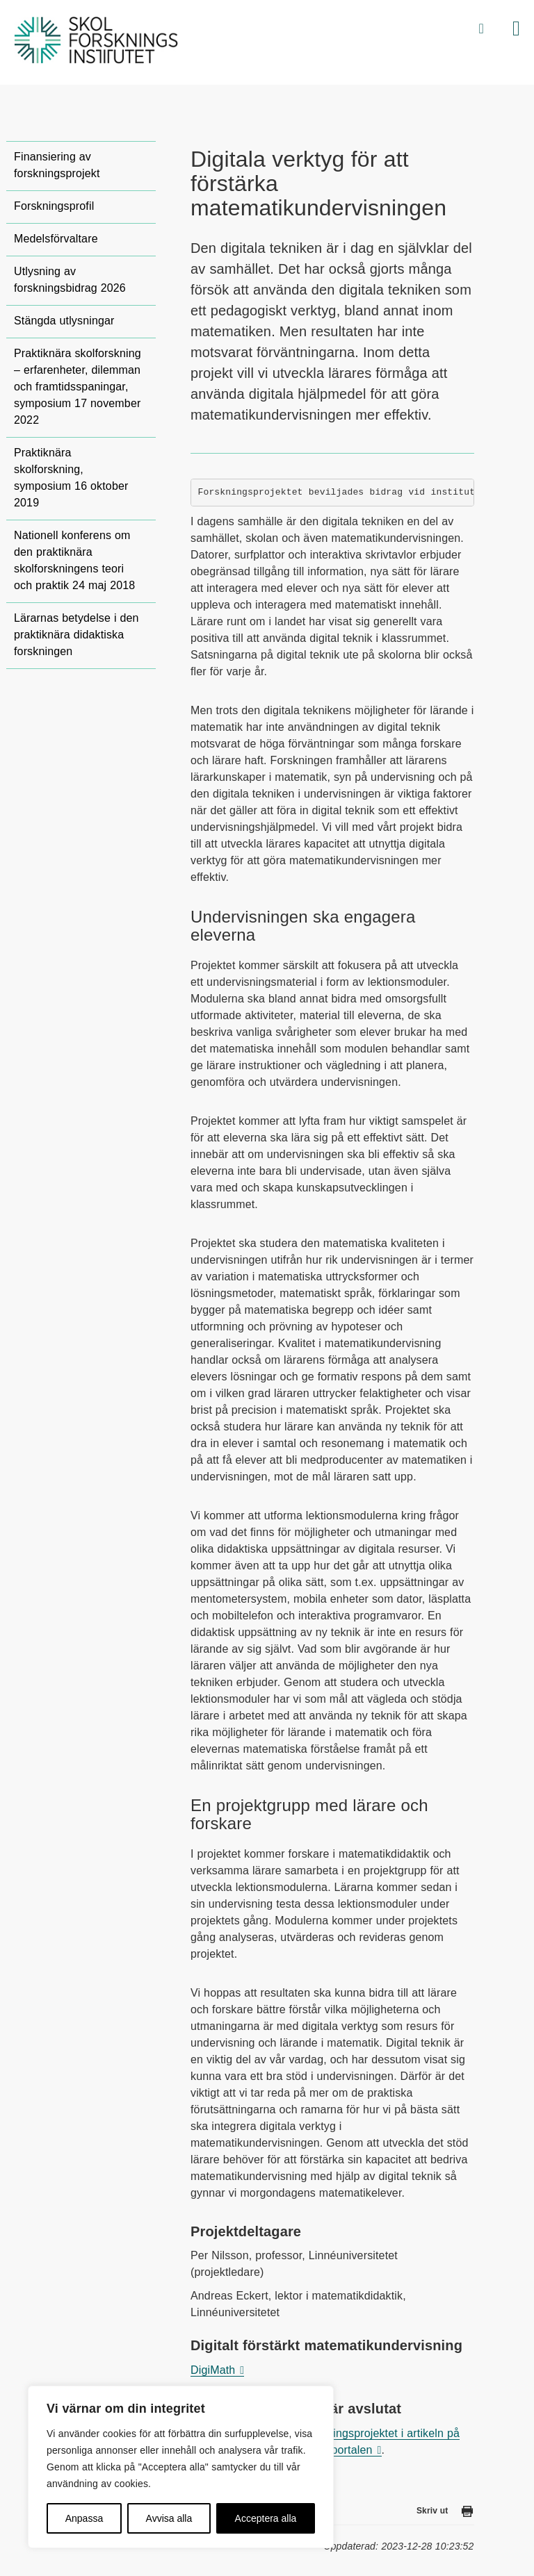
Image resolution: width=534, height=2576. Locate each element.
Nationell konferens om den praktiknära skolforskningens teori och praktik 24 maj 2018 (74, 560)
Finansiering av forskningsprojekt (57, 165)
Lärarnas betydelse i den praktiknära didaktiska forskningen (76, 634)
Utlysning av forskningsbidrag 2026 (70, 279)
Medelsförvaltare (56, 239)
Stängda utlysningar (64, 321)
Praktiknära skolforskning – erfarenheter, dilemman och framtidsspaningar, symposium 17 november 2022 (77, 386)
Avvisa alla (169, 2518)
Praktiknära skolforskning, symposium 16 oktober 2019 (71, 478)
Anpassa (84, 2518)
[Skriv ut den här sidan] (467, 2513)
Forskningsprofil (54, 206)
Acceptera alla (266, 2518)
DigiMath (213, 2370)
